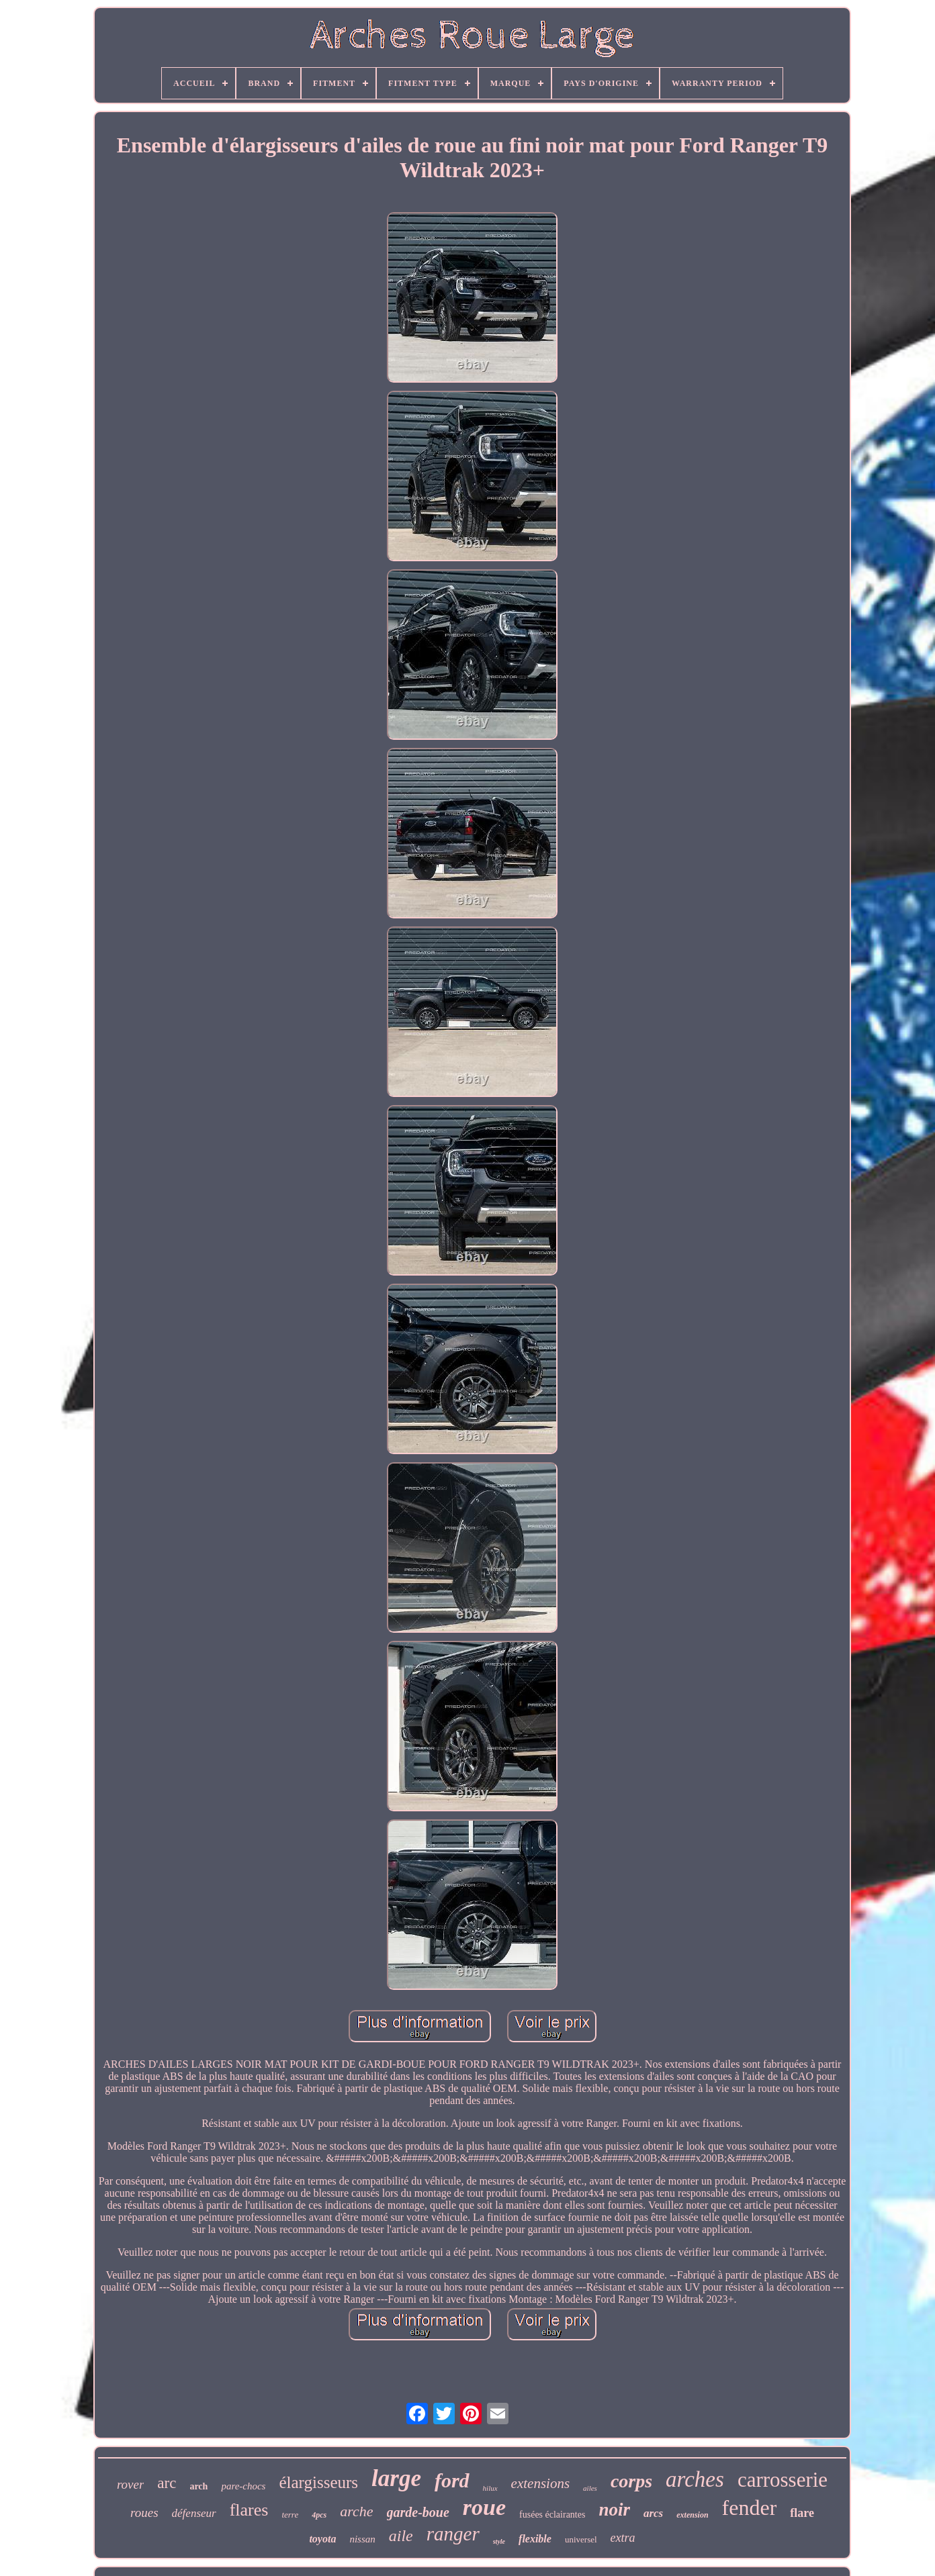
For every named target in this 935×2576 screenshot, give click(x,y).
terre (289, 2515)
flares (249, 2510)
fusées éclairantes (552, 2515)
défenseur (194, 2513)
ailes (590, 2488)
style (499, 2541)
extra (623, 2537)
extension (692, 2515)
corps (631, 2481)
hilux (490, 2488)
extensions (540, 2483)
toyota (322, 2538)
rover (130, 2484)
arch (198, 2486)
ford (452, 2480)
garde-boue (418, 2512)
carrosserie (783, 2479)
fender (749, 2507)
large (396, 2478)
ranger (453, 2533)
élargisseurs (318, 2482)
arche (356, 2511)
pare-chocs (243, 2486)
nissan (362, 2539)
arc (166, 2483)
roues (144, 2513)
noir (614, 2509)
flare (802, 2513)
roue (484, 2507)
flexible (535, 2538)
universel (581, 2539)
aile (401, 2535)
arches (695, 2479)
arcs (653, 2513)
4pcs (319, 2515)
